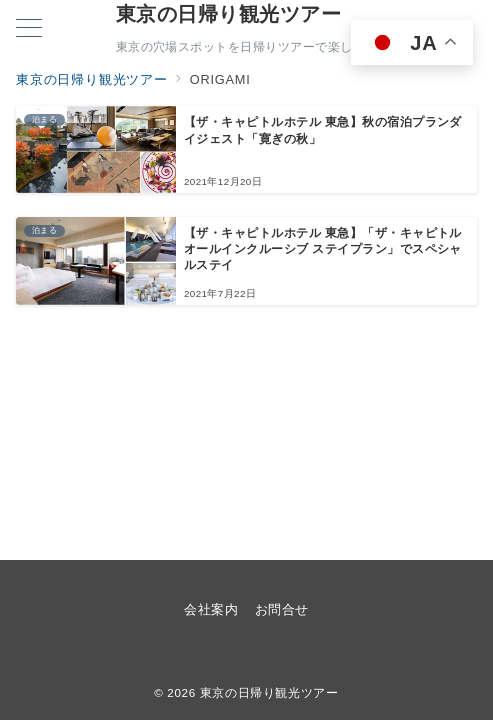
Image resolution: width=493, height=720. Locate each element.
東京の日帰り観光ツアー (229, 14)
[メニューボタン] (29, 30)
